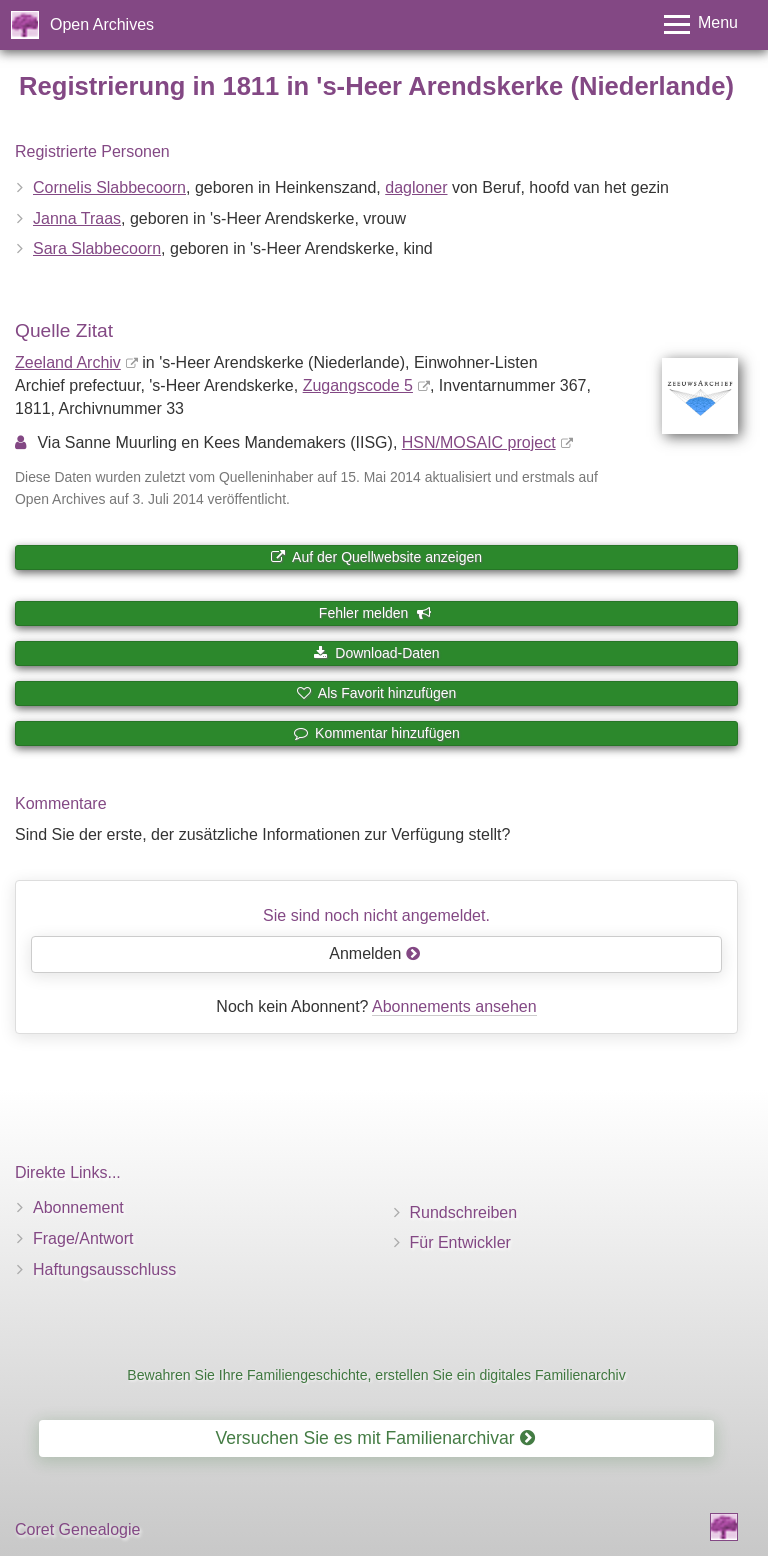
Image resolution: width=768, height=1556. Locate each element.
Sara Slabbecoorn (97, 248)
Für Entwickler (460, 1242)
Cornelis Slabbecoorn (109, 187)
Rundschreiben (464, 1212)
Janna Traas (77, 218)
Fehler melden (375, 613)
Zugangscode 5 (358, 385)
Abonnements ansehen (454, 1006)
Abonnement (78, 1207)
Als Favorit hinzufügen (377, 693)
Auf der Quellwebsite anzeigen (376, 557)
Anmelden (375, 953)
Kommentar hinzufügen (376, 733)
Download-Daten (376, 653)
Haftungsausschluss (104, 1269)
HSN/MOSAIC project (479, 442)
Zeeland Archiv (68, 362)
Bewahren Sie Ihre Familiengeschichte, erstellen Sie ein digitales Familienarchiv (376, 1375)
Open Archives (102, 24)
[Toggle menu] (701, 24)
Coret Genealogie (77, 1529)
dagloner (416, 187)
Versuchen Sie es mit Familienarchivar (374, 1438)
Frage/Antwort (83, 1238)
